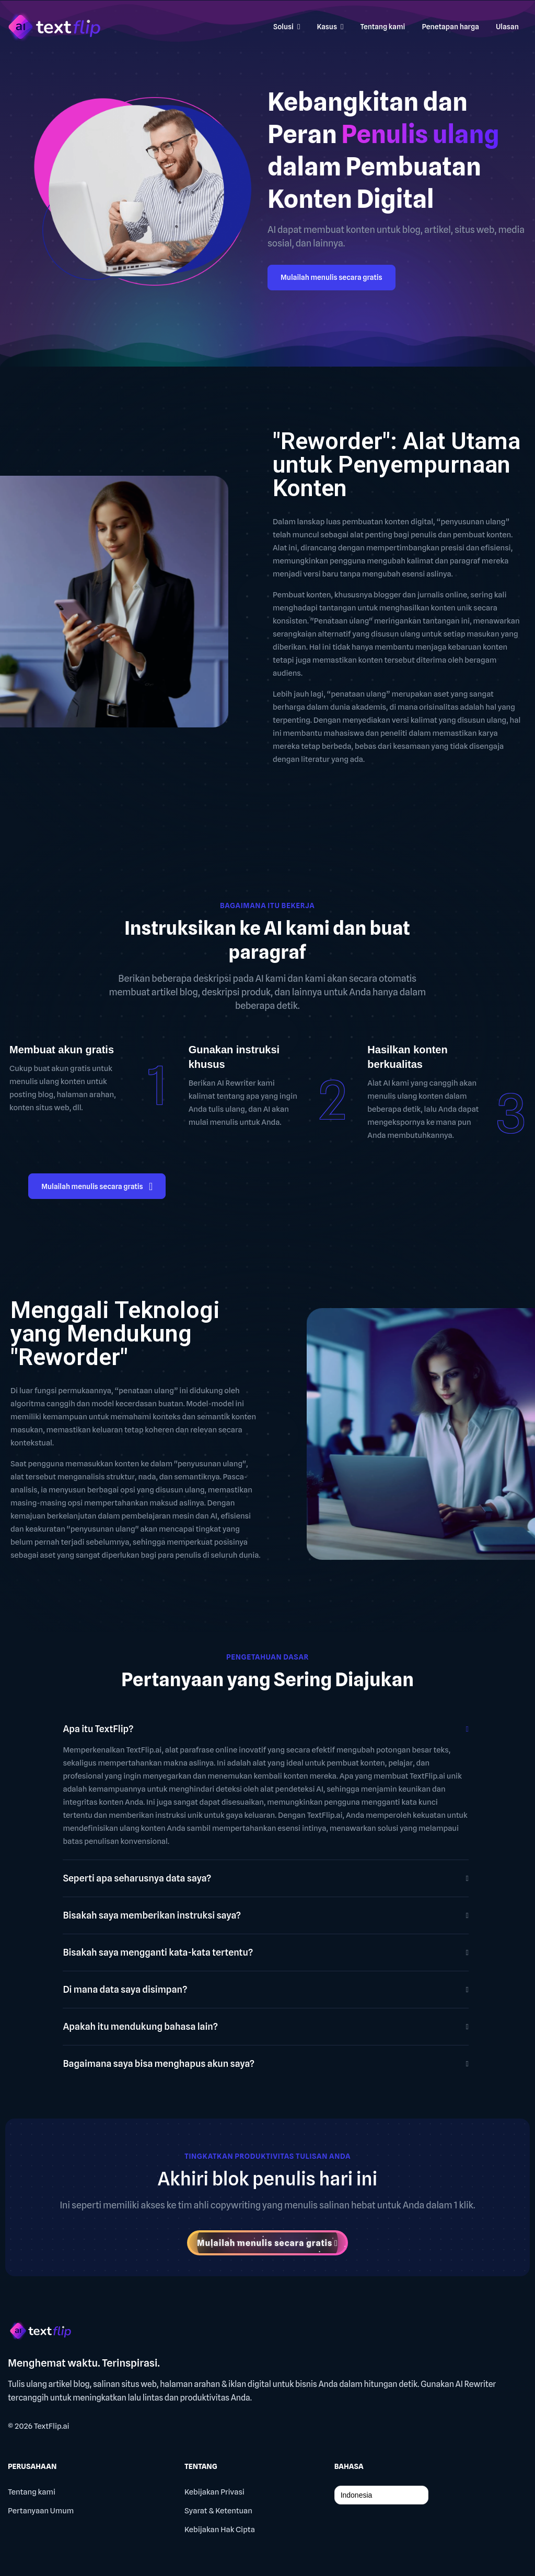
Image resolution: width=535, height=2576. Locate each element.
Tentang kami (31, 2492)
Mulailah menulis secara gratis (331, 277)
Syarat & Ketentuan (218, 2510)
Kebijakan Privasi (214, 2492)
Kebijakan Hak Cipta (219, 2529)
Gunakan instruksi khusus (234, 1057)
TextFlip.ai (51, 2426)
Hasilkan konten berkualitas (407, 1057)
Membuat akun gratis (61, 1049)
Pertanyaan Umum (41, 2510)
